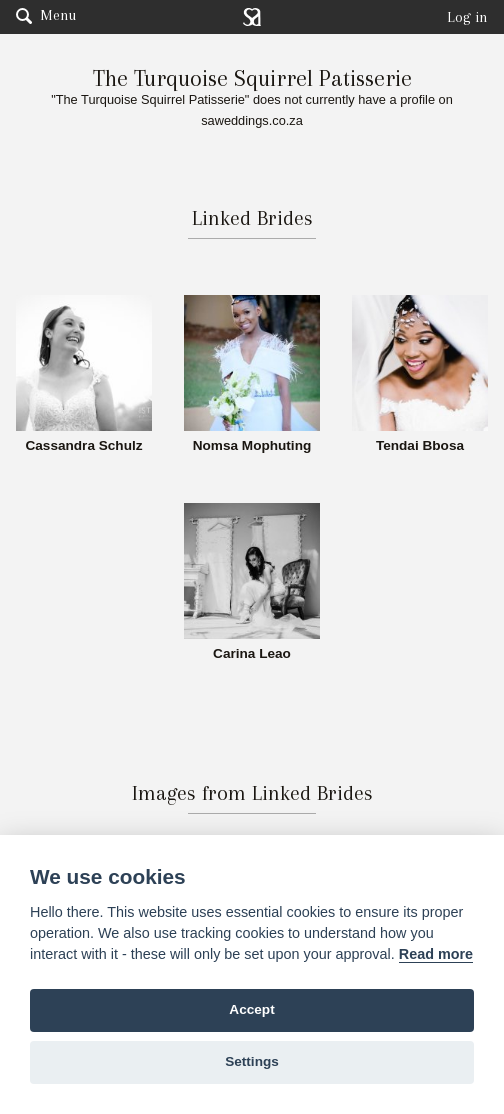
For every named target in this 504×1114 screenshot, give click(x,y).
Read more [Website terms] (436, 954)
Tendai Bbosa (420, 446)
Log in (467, 17)
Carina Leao (252, 654)
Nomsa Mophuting (252, 446)
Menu (46, 15)
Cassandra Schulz (83, 446)
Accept (251, 1009)
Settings (252, 1061)
